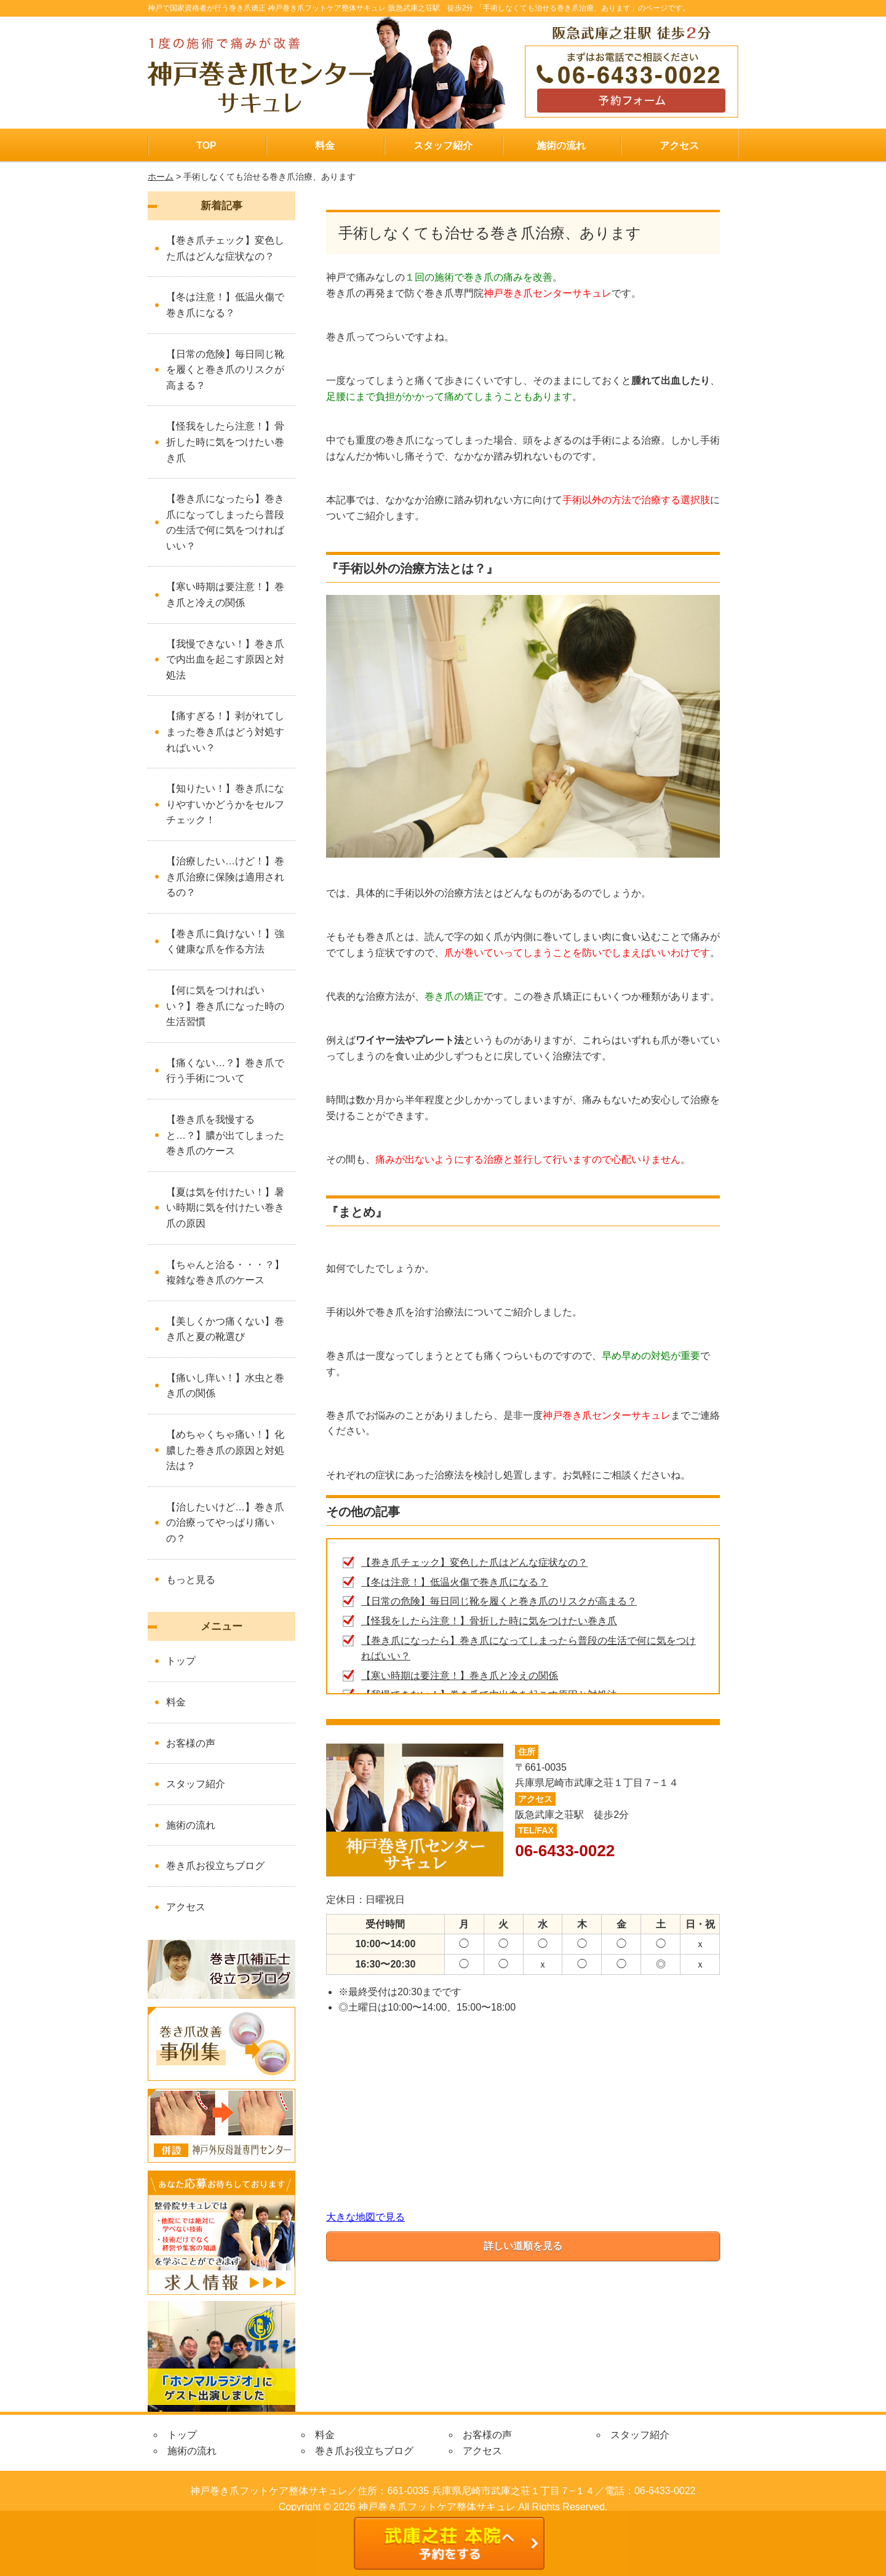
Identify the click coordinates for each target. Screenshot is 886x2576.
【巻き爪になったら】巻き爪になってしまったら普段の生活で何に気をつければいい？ (225, 522)
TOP (206, 145)
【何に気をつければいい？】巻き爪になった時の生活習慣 (225, 1006)
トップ (181, 1661)
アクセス (679, 145)
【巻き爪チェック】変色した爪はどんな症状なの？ (474, 1562)
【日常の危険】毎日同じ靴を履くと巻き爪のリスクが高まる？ (499, 1601)
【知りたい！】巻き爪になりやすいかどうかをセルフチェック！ (225, 804)
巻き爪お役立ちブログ (215, 1865)
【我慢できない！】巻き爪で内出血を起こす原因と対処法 (225, 659)
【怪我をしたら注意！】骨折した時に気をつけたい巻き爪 (489, 1621)
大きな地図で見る (365, 2217)
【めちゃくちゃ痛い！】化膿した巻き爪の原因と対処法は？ (225, 1450)
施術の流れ (561, 145)
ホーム (161, 176)
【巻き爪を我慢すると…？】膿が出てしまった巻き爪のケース (225, 1135)
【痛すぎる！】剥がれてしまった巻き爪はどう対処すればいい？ (225, 731)
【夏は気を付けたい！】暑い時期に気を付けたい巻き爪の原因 (225, 1208)
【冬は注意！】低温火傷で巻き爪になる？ (454, 1582)
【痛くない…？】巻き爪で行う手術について (225, 1071)
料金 (325, 145)
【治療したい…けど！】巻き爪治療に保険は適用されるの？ (225, 877)
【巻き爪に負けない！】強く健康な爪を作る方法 (225, 941)
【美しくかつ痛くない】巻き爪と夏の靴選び (225, 1329)
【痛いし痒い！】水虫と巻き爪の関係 (225, 1386)
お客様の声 (190, 1743)
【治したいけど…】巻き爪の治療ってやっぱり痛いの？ (225, 1523)
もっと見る (190, 1579)
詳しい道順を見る (523, 2246)
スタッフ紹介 (443, 145)
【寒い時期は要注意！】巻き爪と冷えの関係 (459, 1675)
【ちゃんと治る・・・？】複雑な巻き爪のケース (225, 1272)
